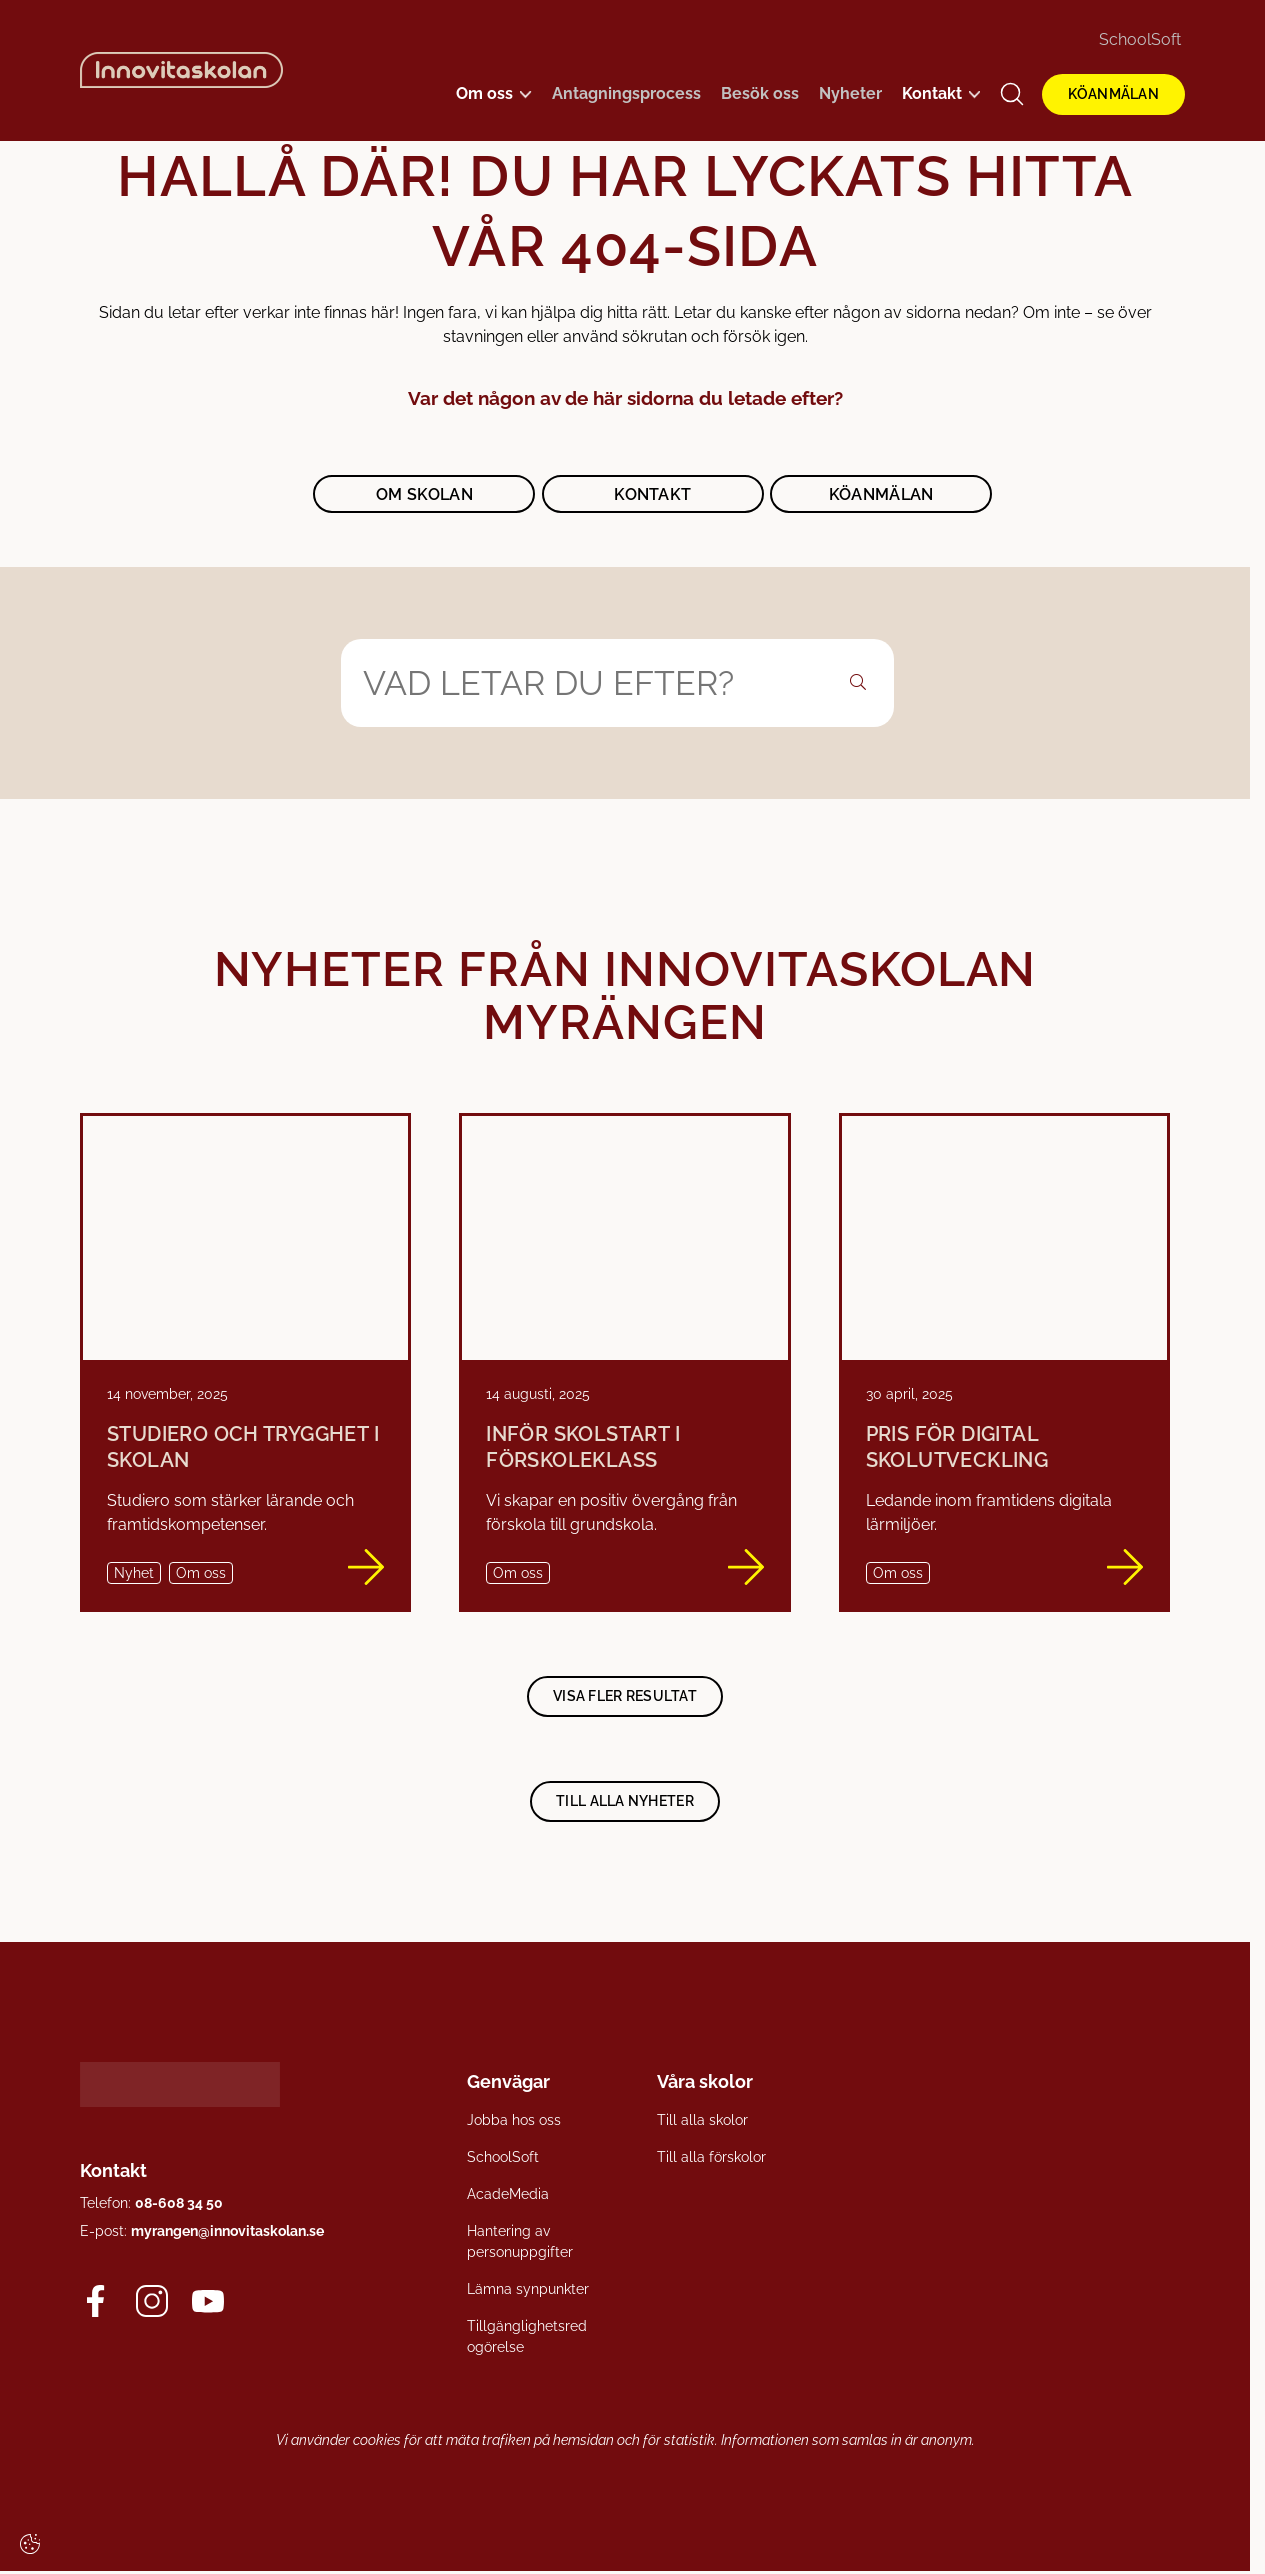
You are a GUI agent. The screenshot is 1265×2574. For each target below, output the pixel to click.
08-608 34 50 (179, 2203)
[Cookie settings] (30, 2544)
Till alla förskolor (711, 2156)
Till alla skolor (702, 2119)
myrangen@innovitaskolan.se (227, 2231)
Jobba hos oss (514, 2119)
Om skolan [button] (424, 494)
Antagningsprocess (626, 93)
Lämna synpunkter (528, 2288)
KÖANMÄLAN (1113, 94)
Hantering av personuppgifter (520, 2240)
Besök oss (760, 93)
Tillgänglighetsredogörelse (527, 2335)
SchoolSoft (1140, 39)
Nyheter (850, 93)
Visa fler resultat (625, 1696)
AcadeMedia (508, 2193)
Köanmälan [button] (881, 494)
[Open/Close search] (1012, 94)
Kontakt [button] (652, 494)
